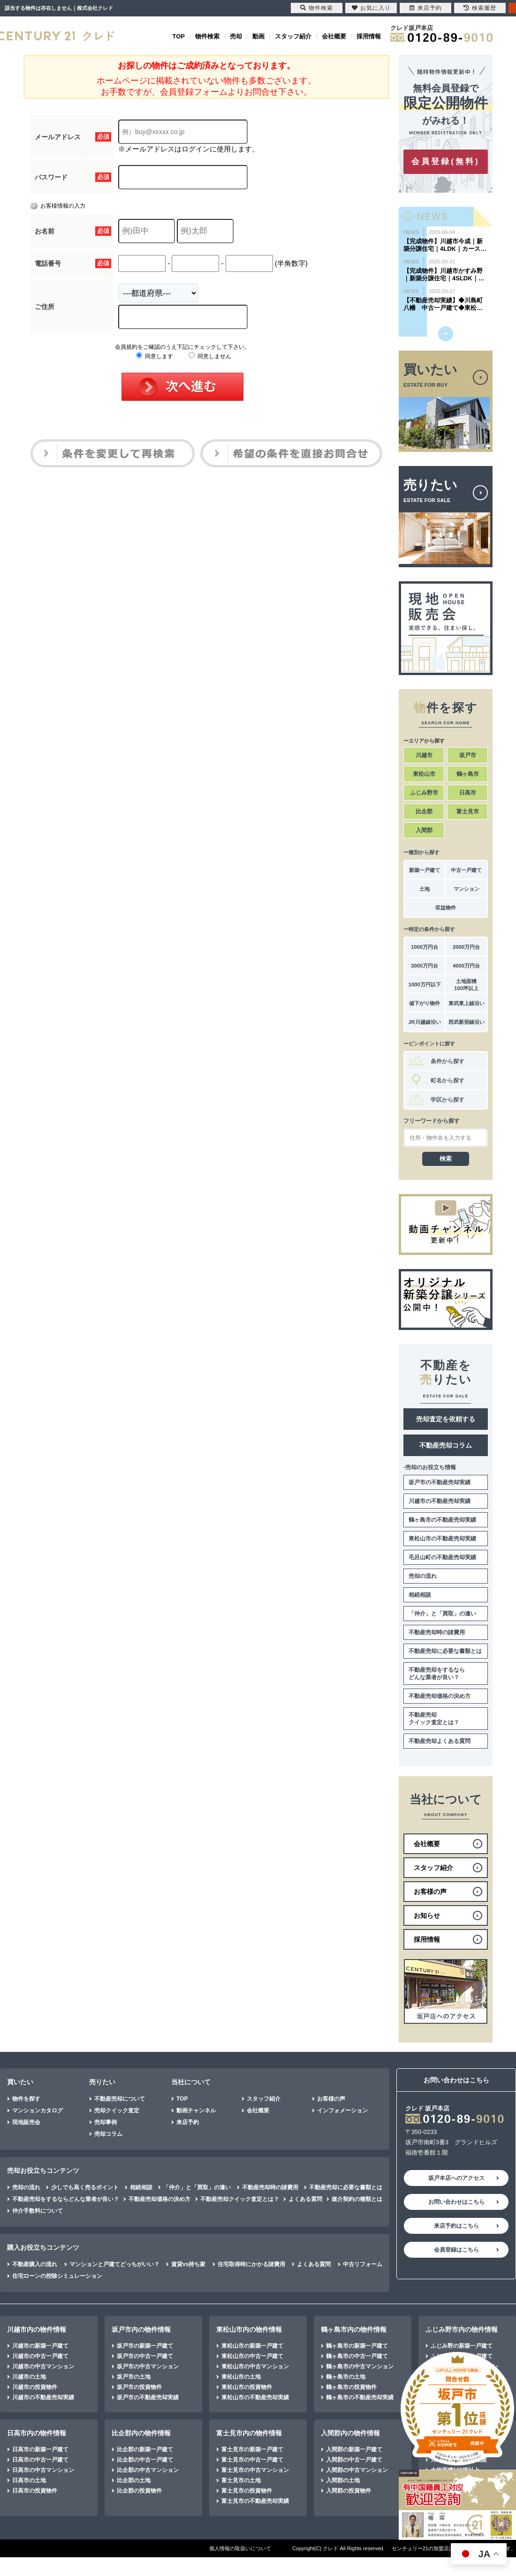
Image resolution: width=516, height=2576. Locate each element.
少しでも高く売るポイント (85, 2187)
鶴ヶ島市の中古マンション (360, 2366)
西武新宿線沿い (466, 1022)
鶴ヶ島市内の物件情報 (354, 2329)
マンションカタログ (37, 2110)
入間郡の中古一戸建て (354, 2459)
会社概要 (334, 36)
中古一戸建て (466, 870)
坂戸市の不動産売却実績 (439, 1482)
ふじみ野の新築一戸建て (462, 2346)
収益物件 (445, 907)
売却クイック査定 (116, 2110)
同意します (154, 356)
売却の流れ (423, 1576)
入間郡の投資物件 (348, 2490)
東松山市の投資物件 (246, 2387)
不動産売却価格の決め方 (439, 1696)
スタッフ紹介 (293, 36)
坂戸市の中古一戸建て (145, 2356)
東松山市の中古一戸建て (252, 2356)
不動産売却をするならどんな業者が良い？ (437, 1674)
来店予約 (187, 2122)
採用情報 (369, 36)
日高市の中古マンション (43, 2470)
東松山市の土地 (241, 2376)
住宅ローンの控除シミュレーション (57, 2276)
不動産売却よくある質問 (439, 1741)
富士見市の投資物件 (246, 2490)
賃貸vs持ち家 (188, 2264)
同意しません (210, 356)
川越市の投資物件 (34, 2387)
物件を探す (26, 2098)
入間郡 (424, 830)
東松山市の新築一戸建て (252, 2346)
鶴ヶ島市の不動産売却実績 (442, 1520)
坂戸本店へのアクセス (456, 2178)
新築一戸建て (424, 870)
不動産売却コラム (445, 1445)
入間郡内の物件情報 (350, 2433)
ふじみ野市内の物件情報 (461, 2329)
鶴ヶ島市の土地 (345, 2376)
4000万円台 (466, 966)
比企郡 (424, 811)
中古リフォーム (362, 2264)
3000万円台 (424, 966)
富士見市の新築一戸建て (252, 2449)
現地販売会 (26, 2122)
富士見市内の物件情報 (249, 2433)
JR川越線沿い (424, 1022)
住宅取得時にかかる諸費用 (251, 2264)
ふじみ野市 (424, 792)
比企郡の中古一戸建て (145, 2459)
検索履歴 (479, 8)
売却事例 (105, 2122)
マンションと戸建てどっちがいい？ (114, 2264)
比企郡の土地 (134, 2480)
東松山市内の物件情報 (249, 2329)
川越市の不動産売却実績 (439, 1501)
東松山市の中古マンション (255, 2366)
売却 (236, 36)
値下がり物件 (424, 1003)
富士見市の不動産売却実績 (255, 2501)
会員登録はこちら (456, 2249)
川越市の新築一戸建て (40, 2346)
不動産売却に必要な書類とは (445, 1651)
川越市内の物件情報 (36, 2329)
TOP (179, 36)
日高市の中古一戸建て (40, 2459)
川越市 (424, 755)
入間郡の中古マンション (357, 2470)
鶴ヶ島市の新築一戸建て (357, 2346)
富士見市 (467, 811)
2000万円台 (466, 947)
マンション (466, 889)
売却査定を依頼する (445, 1419)
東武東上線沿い (466, 1003)
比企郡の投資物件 (139, 2490)
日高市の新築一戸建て (40, 2449)
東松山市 (424, 774)
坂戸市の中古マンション (148, 2366)
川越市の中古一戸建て (40, 2356)
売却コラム (108, 2134)
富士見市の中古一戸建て (252, 2459)
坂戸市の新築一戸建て (145, 2346)
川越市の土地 (29, 2376)
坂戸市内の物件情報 (141, 2329)
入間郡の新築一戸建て (354, 2449)
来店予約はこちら (456, 2226)
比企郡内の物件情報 (141, 2433)
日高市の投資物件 (34, 2490)
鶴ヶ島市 (467, 774)
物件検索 (207, 36)
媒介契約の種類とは (357, 2199)
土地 (424, 889)
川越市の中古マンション (43, 2366)
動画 (258, 36)
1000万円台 (424, 947)
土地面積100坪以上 (466, 984)
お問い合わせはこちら (456, 2202)
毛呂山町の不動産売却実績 (442, 1557)
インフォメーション (342, 2110)
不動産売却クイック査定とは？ (434, 1719)
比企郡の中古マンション (148, 2470)
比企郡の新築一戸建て (145, 2449)
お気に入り (371, 8)
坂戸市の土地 (134, 2376)
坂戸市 (467, 755)
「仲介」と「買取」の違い (442, 1613)
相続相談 (420, 1595)
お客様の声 (331, 2098)
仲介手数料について (37, 2211)
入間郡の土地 (343, 2480)
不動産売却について (119, 2098)
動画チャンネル (196, 2110)
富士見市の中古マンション (255, 2470)
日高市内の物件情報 (36, 2433)
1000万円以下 (424, 984)
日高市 (467, 792)
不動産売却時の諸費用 (437, 1632)
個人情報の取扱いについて (240, 2548)
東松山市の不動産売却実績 (442, 1538)
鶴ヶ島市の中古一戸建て (357, 2356)
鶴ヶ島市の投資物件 (351, 2387)
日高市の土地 (29, 2480)
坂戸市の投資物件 (139, 2387)
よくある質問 (305, 2199)
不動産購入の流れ (34, 2264)
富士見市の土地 (241, 2480)
